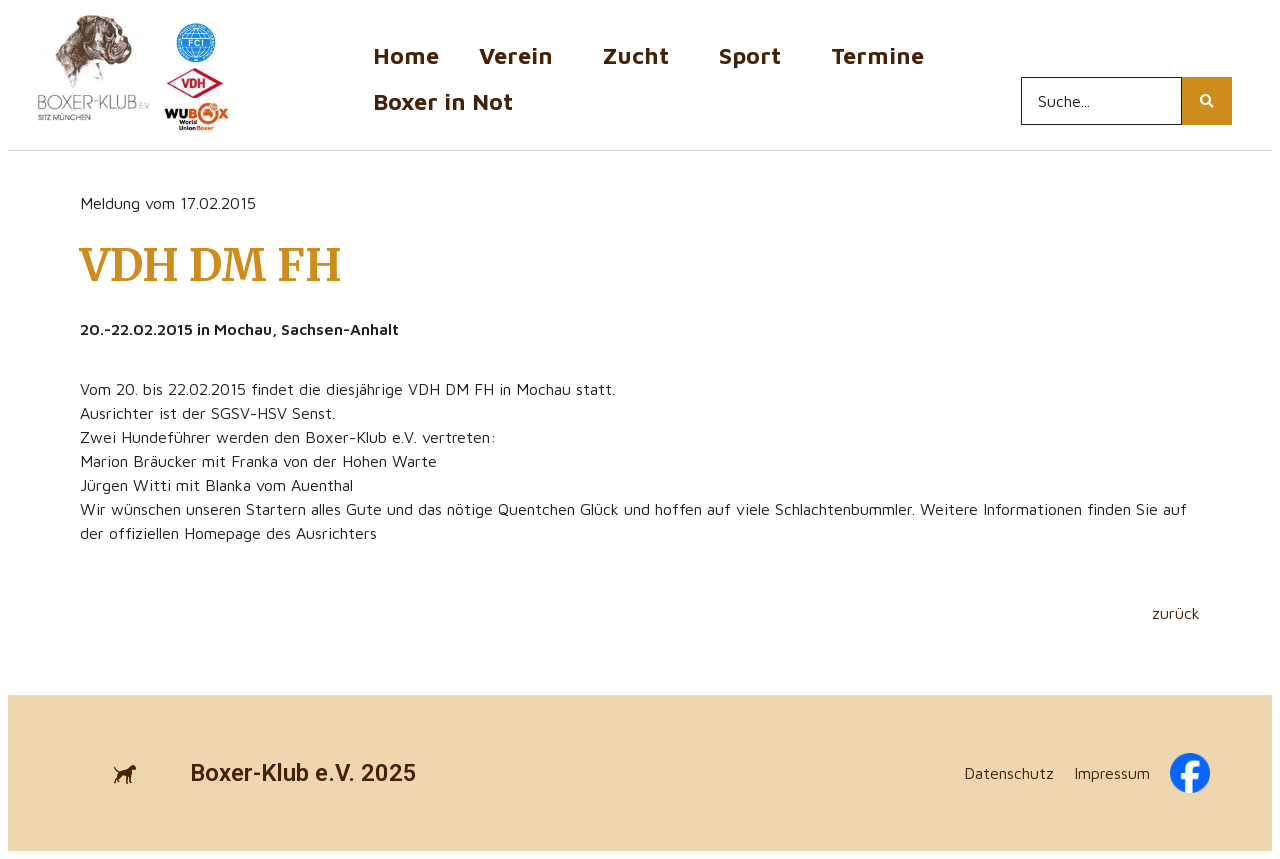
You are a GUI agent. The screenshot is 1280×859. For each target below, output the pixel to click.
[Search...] (1101, 101)
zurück (1176, 613)
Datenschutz (1009, 773)
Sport (755, 55)
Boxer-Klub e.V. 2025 (303, 773)
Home (406, 55)
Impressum (1112, 773)
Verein (521, 55)
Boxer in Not (443, 101)
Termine (882, 55)
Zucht (641, 55)
